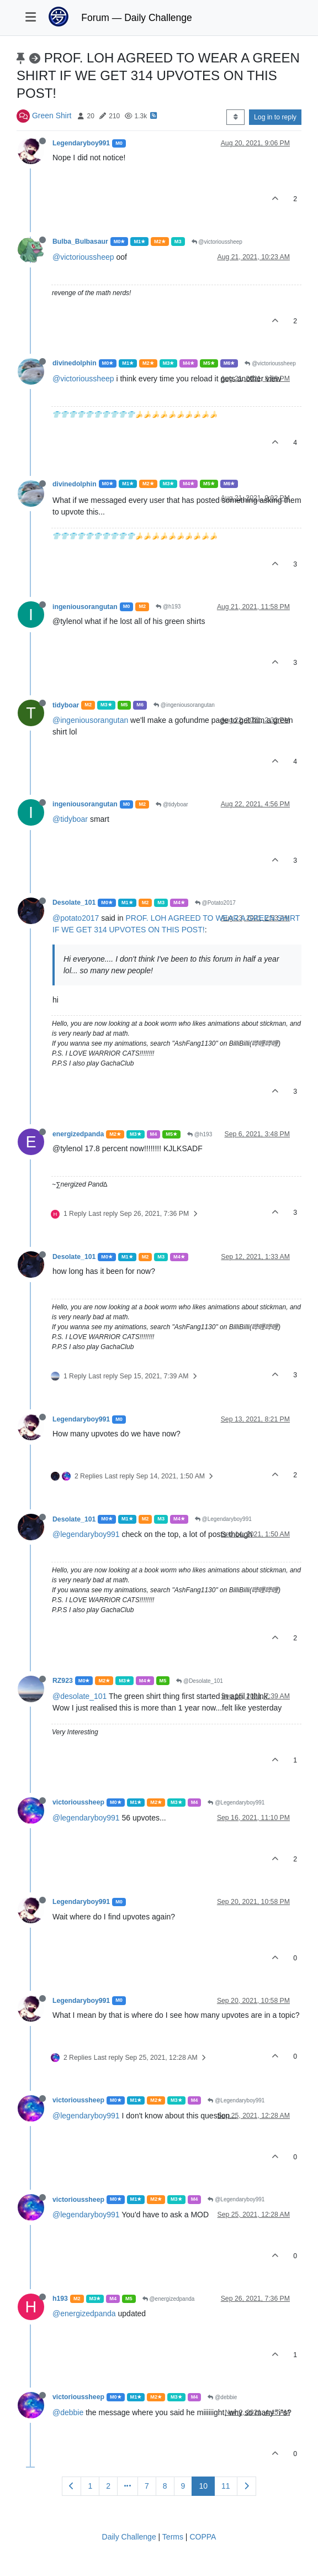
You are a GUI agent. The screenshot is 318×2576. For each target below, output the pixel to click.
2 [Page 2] (108, 2485)
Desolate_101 (74, 902)
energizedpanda (78, 1134)
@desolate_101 (79, 1696)
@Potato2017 (215, 903)
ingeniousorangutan (85, 607)
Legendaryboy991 (81, 143)
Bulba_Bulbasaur (80, 241)
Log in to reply (275, 117)
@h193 (168, 607)
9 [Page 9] (183, 2485)
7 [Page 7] (147, 2485)
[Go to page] (127, 2486)
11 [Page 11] (225, 2485)
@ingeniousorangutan (184, 705)
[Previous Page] (71, 2486)
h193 (60, 2298)
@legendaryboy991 (86, 1534)
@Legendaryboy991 (223, 1519)
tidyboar (65, 705)
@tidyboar (172, 804)
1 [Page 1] (90, 2485)
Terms (172, 2536)
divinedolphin (74, 363)
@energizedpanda (168, 2299)
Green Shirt (52, 115)
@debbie (222, 2397)
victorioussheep (78, 1802)
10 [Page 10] (203, 2485)
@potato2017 (75, 918)
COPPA (202, 2536)
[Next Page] (246, 2486)
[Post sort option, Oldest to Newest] (235, 117)
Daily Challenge (129, 2536)
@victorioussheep (217, 242)
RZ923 (62, 1681)
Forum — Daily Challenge (136, 17)
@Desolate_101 (199, 1681)
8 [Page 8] (165, 2485)
